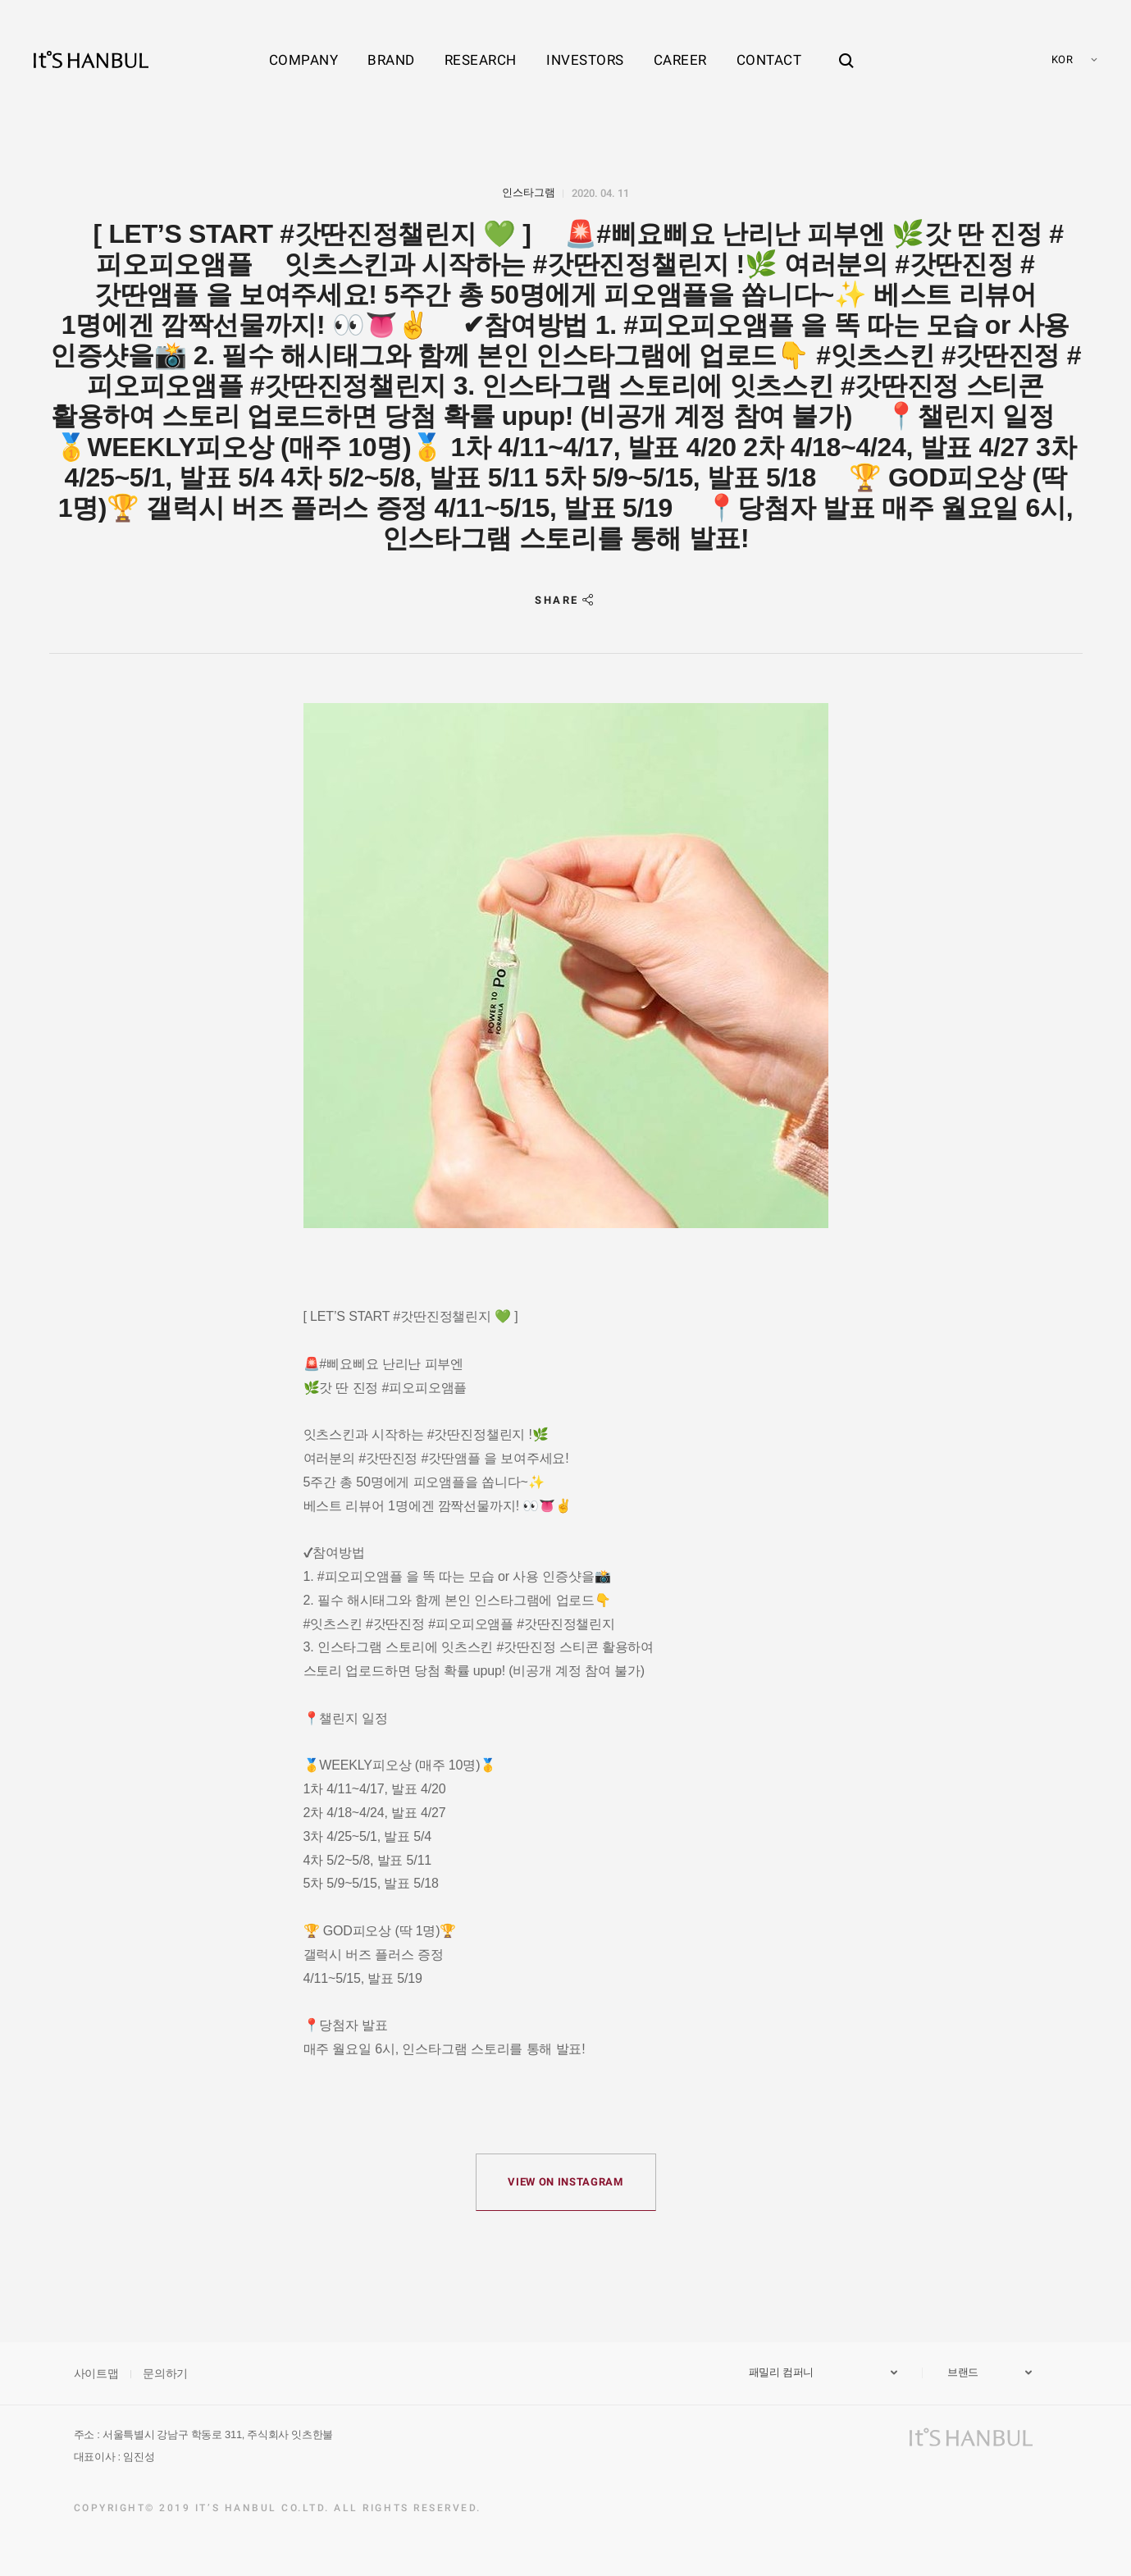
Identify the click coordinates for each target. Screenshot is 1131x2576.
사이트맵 (96, 2373)
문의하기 (165, 2373)
